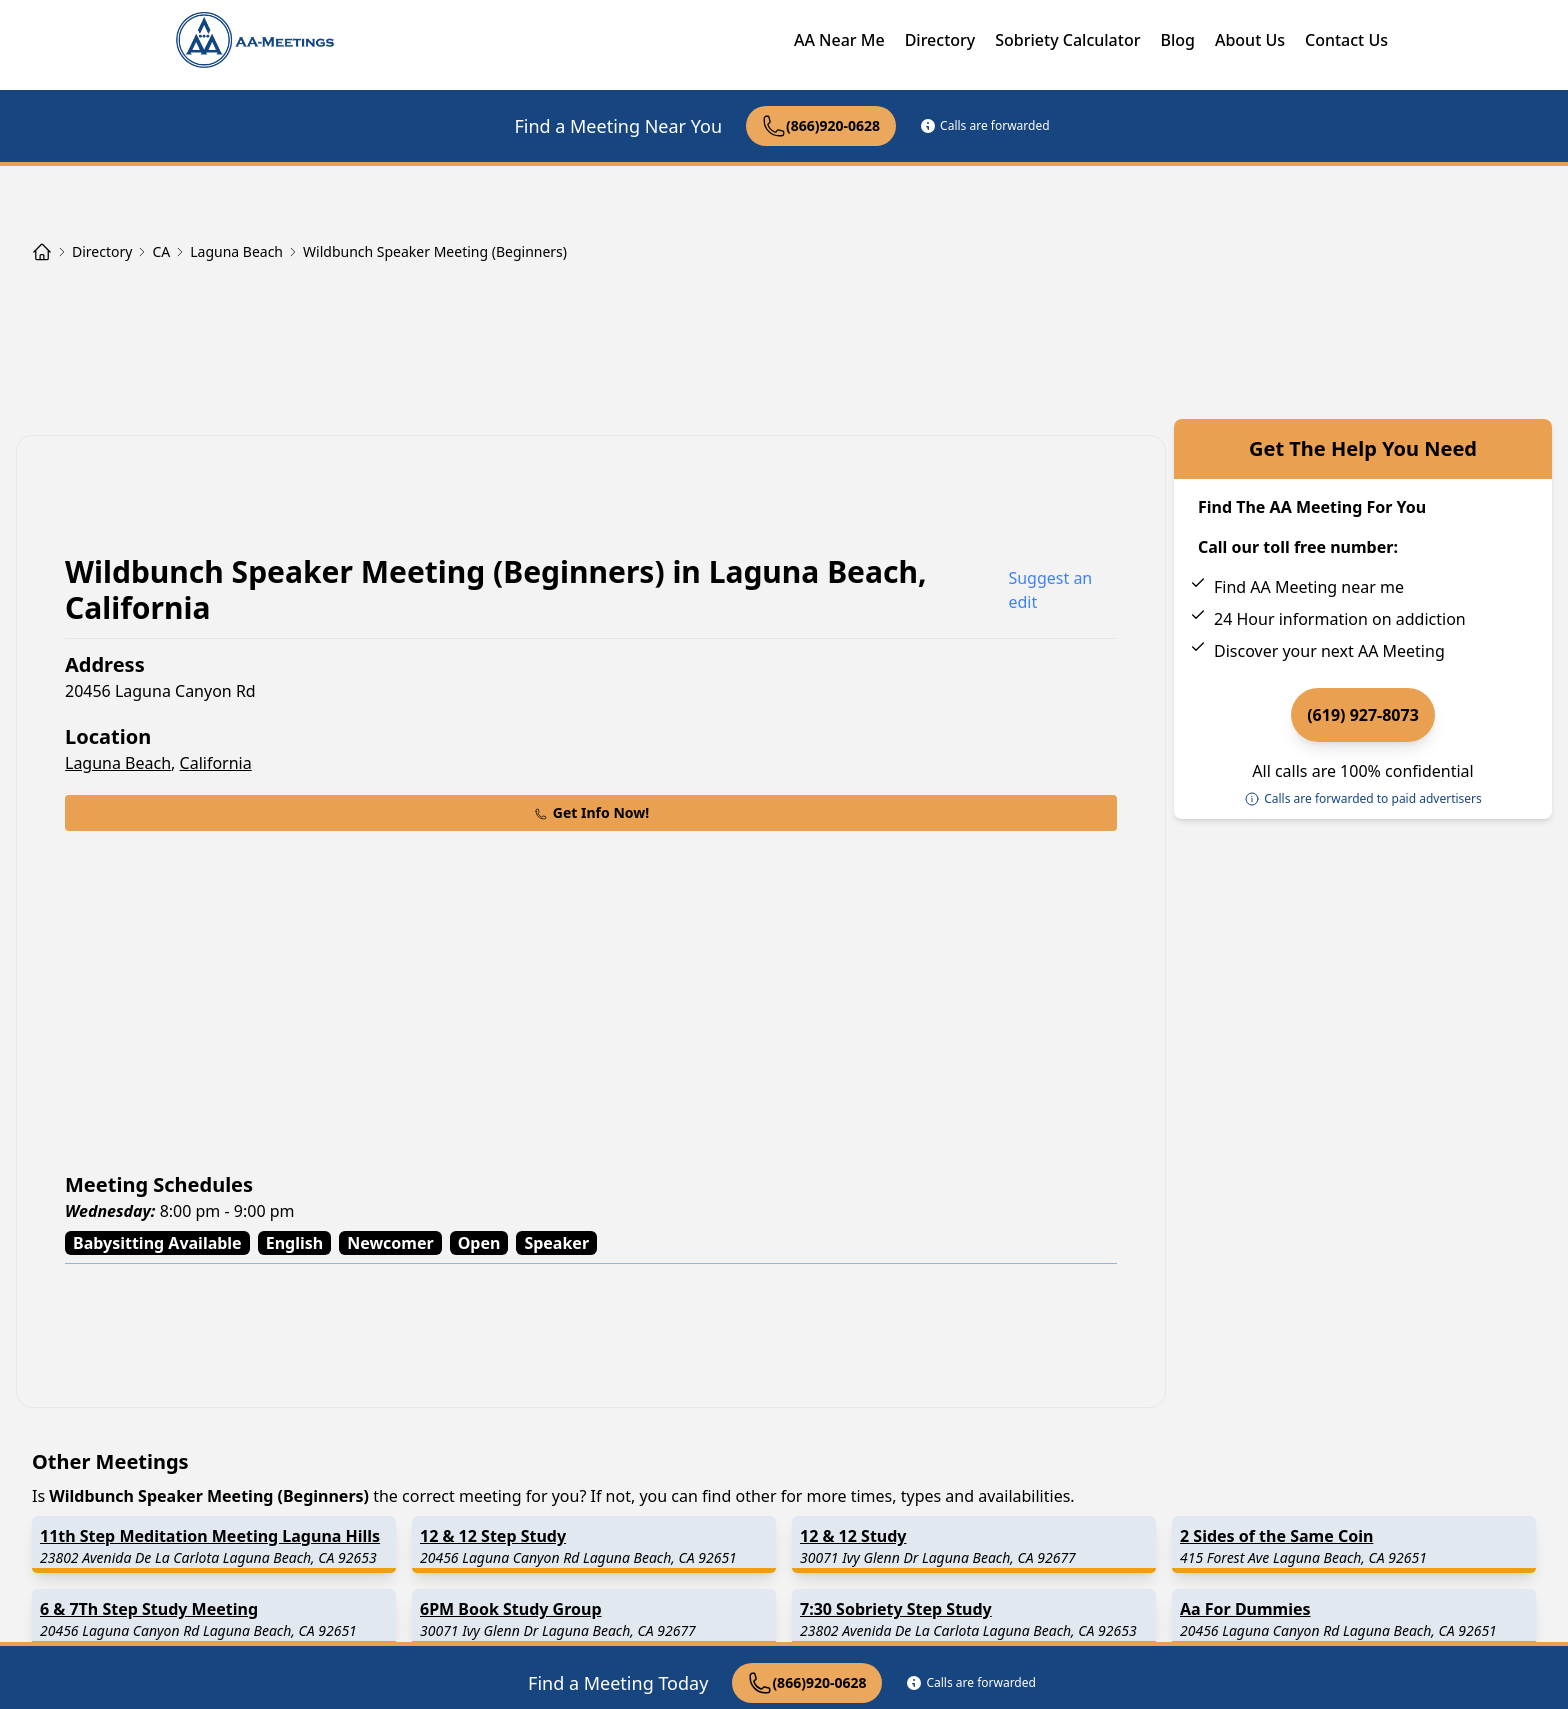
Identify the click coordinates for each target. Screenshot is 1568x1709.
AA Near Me (839, 40)
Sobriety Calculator (1067, 40)
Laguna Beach (118, 763)
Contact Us (1346, 40)
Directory (940, 40)
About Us (1250, 40)
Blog (1177, 40)
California (216, 763)
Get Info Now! (591, 812)
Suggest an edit (1050, 590)
